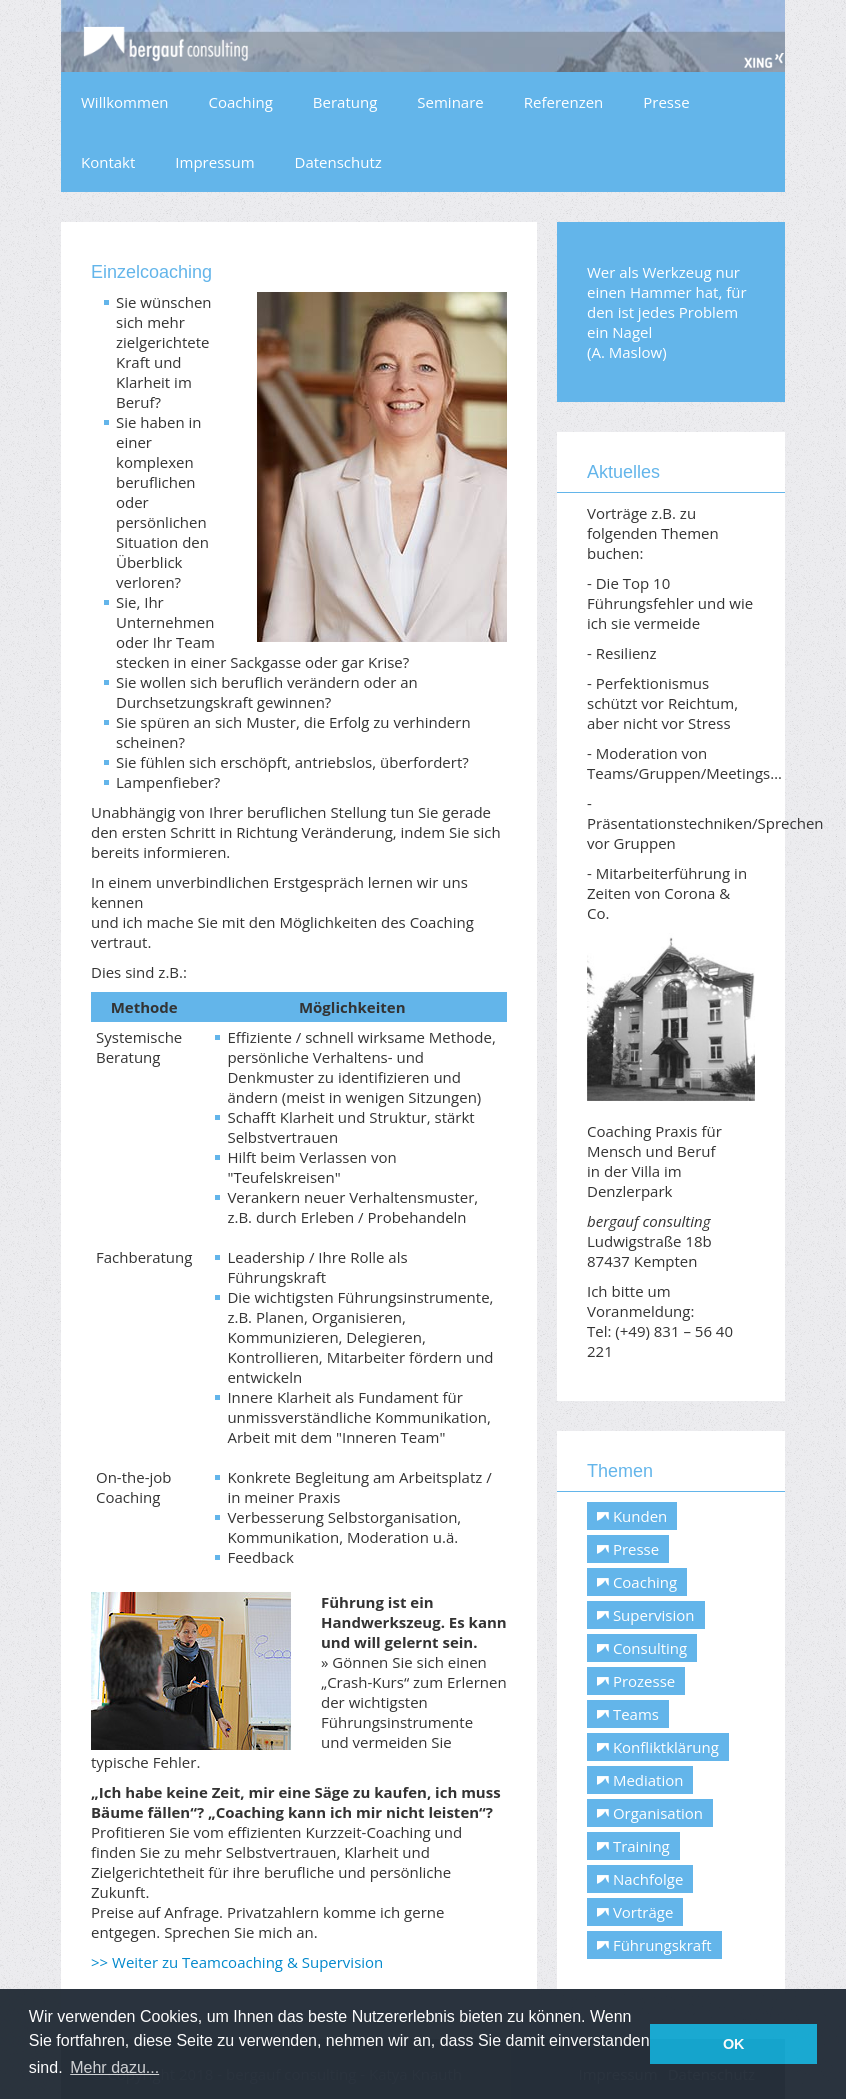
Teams (628, 1714)
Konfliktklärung (658, 1747)
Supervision (646, 1615)
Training (633, 1846)
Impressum (214, 162)
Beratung (345, 102)
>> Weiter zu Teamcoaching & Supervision (237, 1962)
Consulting (642, 1648)
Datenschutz (338, 162)
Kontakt (108, 162)
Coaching (241, 102)
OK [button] (734, 2044)
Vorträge (635, 1912)
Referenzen (564, 102)
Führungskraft (654, 1945)
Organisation (650, 1813)
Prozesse (636, 1681)
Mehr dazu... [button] (114, 2067)
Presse (666, 102)
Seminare (450, 102)
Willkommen (125, 102)
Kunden (632, 1516)
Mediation (640, 1780)
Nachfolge (640, 1879)
